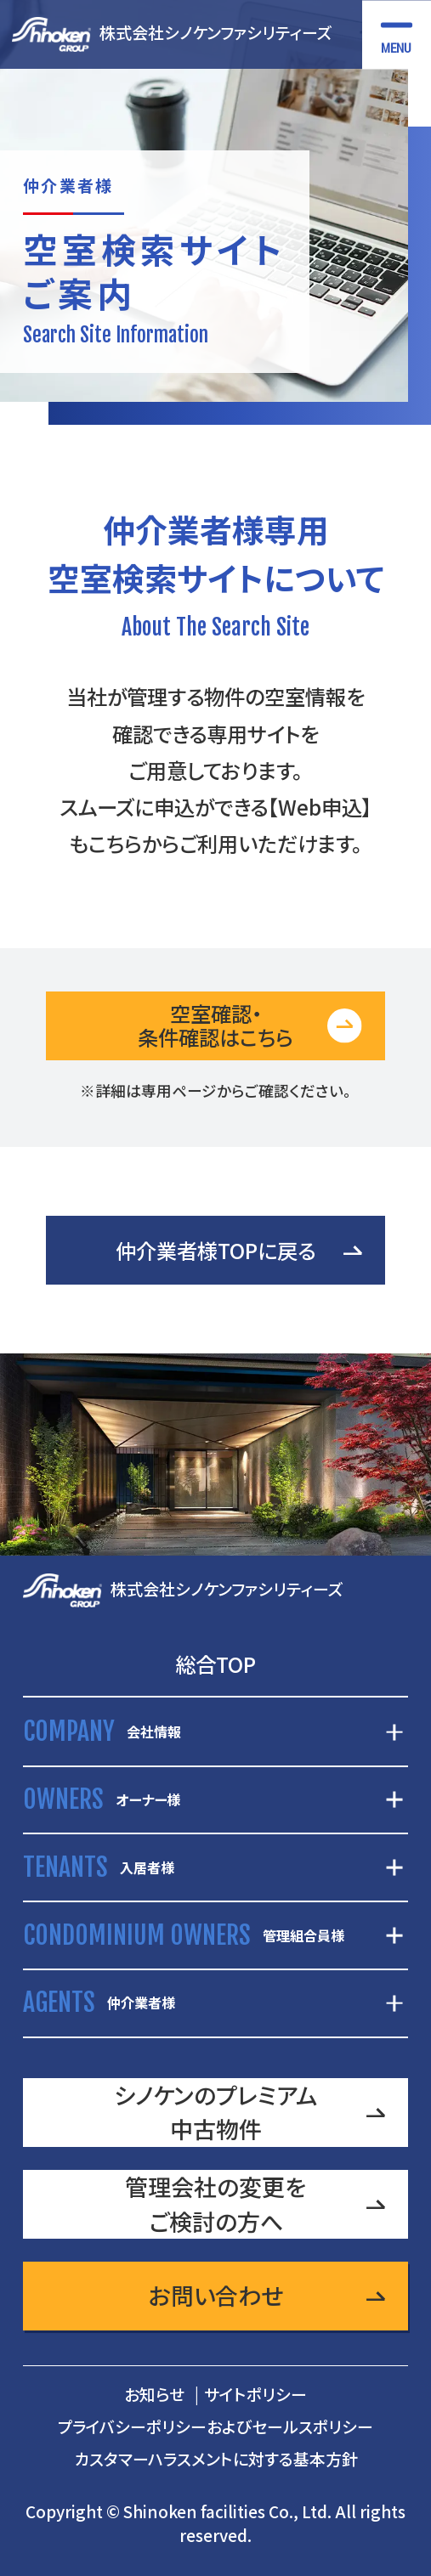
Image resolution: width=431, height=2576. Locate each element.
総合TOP (215, 1664)
